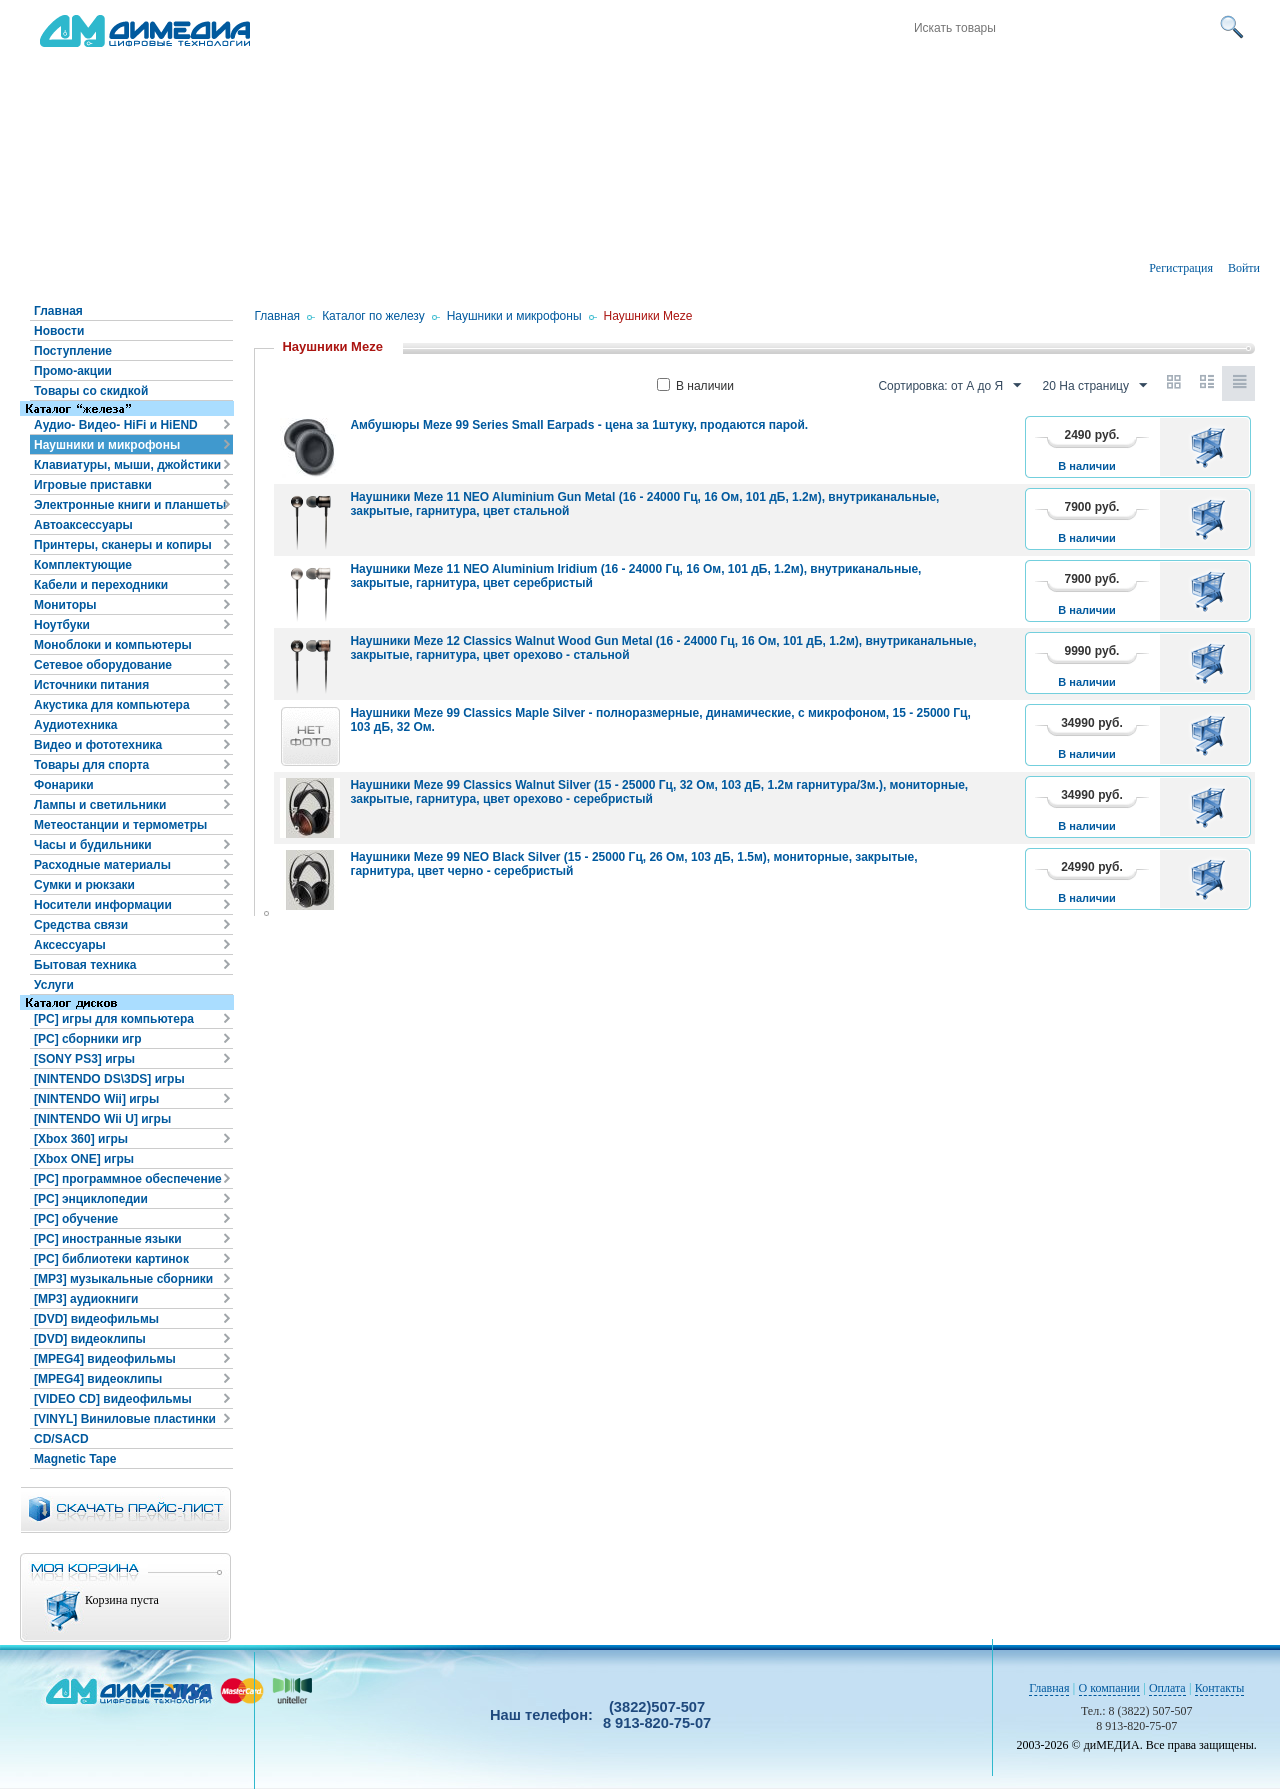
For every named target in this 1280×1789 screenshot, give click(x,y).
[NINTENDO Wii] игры (96, 1099)
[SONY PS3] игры (84, 1059)
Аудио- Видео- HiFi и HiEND (116, 425)
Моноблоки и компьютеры (113, 645)
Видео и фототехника (98, 745)
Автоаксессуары (83, 525)
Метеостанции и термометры (120, 825)
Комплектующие (83, 565)
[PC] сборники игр (88, 1039)
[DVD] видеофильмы (96, 1319)
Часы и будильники (93, 845)
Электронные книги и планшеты (130, 505)
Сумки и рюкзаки (84, 885)
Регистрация (1181, 268)
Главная (58, 311)
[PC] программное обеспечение (128, 1179)
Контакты (1220, 1688)
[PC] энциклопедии (91, 1199)
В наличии (695, 386)
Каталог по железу (373, 316)
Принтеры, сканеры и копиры (123, 545)
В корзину (1211, 447)
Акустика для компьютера (112, 705)
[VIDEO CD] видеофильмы (113, 1399)
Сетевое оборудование (103, 665)
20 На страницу (1095, 386)
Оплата (1167, 1688)
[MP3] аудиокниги (86, 1299)
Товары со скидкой (91, 391)
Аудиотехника (75, 725)
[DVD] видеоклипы (90, 1339)
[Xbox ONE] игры (84, 1159)
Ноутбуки (62, 625)
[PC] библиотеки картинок (111, 1259)
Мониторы (65, 605)
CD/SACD (61, 1439)
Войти (1244, 268)
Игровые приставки (93, 485)
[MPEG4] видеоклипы (98, 1379)
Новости (59, 331)
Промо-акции (73, 371)
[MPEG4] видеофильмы (105, 1359)
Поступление (73, 351)
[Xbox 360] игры (81, 1139)
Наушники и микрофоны (107, 445)
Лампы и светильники (100, 805)
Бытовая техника (85, 965)
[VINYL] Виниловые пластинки (125, 1419)
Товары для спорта (91, 765)
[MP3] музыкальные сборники (123, 1279)
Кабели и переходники (101, 585)
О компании (1109, 1688)
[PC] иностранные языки (108, 1239)
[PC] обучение (76, 1219)
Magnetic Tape (75, 1459)
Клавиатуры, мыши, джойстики (127, 465)
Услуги (54, 985)
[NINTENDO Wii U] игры (102, 1119)
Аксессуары (70, 945)
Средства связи (81, 925)
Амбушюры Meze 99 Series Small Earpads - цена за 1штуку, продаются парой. (579, 425)
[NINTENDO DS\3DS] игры (109, 1079)
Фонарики (64, 785)
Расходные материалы (102, 865)
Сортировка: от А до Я (949, 386)
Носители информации (103, 905)
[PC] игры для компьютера (114, 1019)
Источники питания (91, 685)
